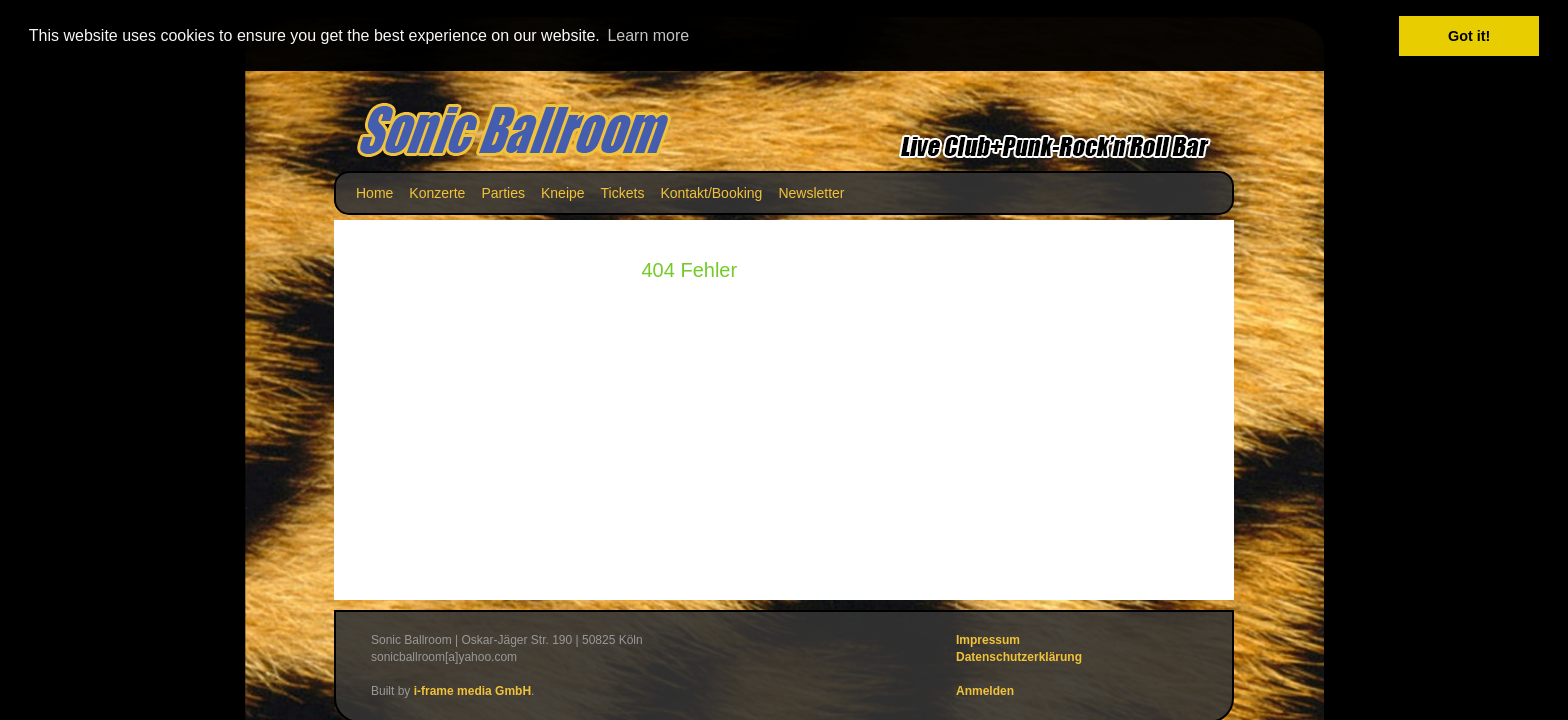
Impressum (988, 639)
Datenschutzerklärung (1019, 656)
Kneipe (563, 192)
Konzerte (437, 192)
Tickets (623, 192)
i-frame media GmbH (472, 691)
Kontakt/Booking (711, 192)
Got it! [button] (1469, 36)
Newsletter (811, 192)
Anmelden (985, 691)
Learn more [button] (648, 35)
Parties (503, 192)
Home (374, 192)
